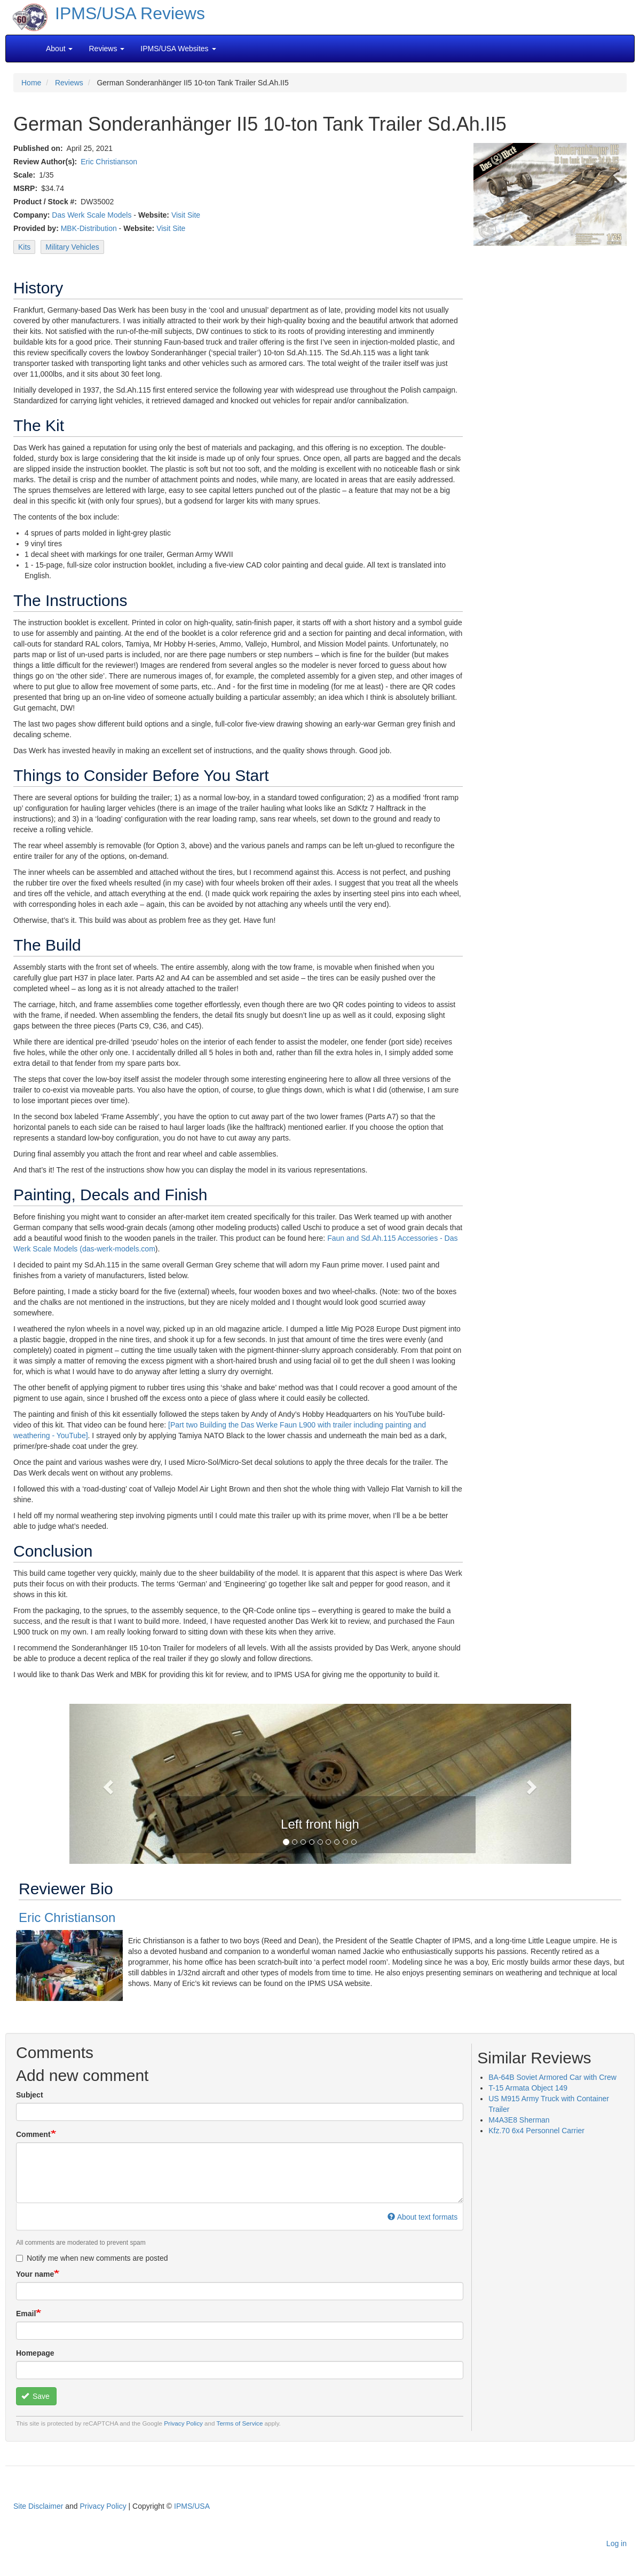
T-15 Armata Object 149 (527, 2088)
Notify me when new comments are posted (92, 2258)
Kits (24, 247)
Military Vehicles (72, 247)
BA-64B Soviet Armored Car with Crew (552, 2077)
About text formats (422, 2217)
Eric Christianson (109, 161)
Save (35, 2396)
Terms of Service (240, 2423)
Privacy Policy (183, 2423)
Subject (29, 2095)
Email (26, 2313)
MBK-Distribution (89, 228)
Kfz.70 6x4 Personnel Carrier (536, 2130)
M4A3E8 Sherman (518, 2120)
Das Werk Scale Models (91, 215)
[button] (107, 1784)
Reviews (69, 82)
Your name (35, 2274)
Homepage (35, 2353)
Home (31, 82)
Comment (33, 2134)
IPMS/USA (192, 2506)
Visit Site (185, 215)
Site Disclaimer (38, 2506)
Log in (616, 2543)
